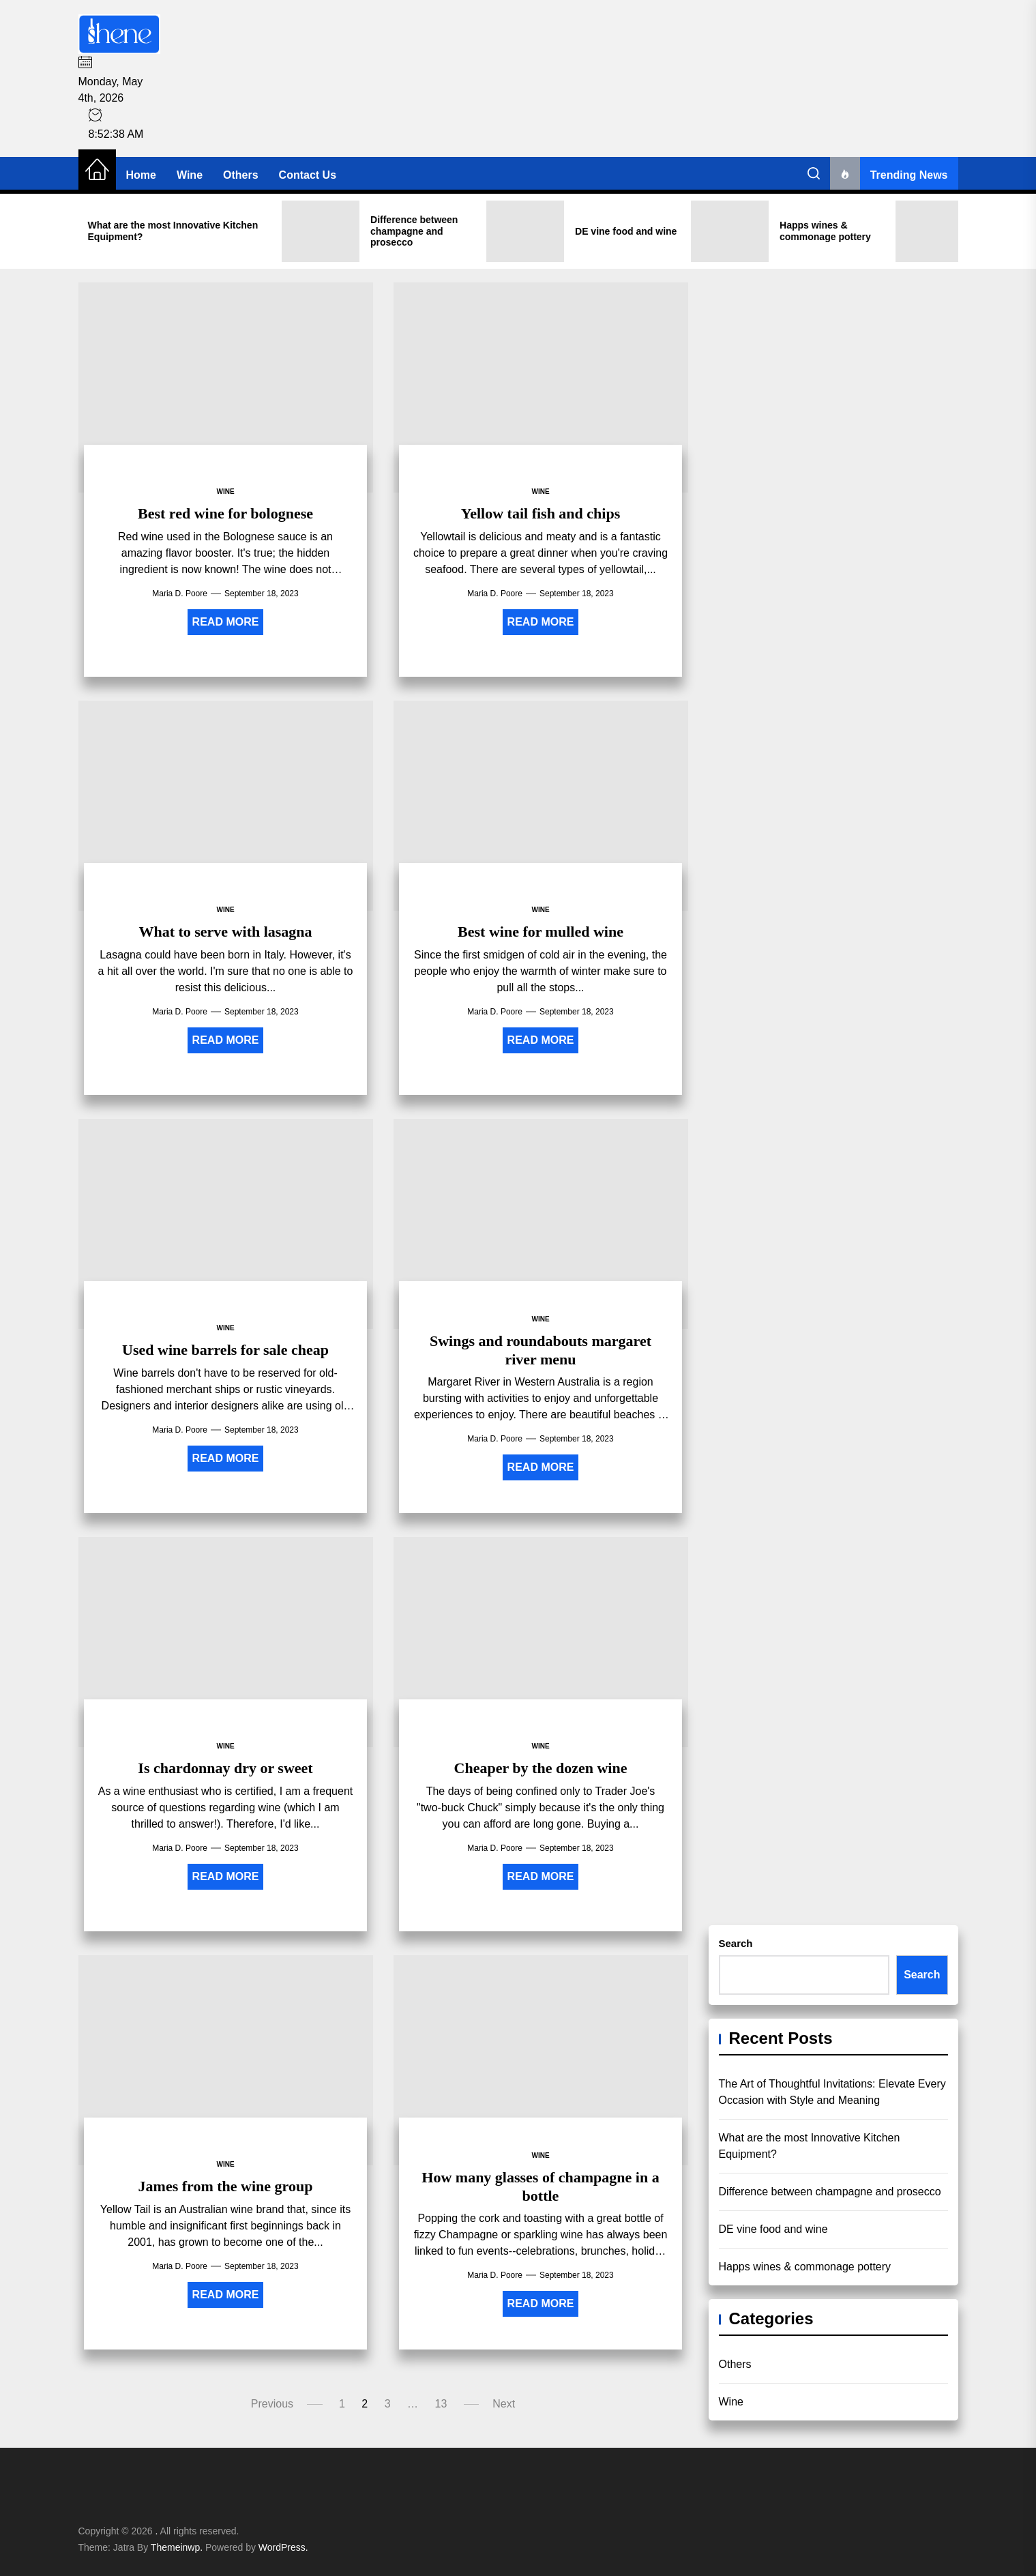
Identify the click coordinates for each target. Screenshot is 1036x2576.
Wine (190, 175)
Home (141, 175)
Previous (272, 2404)
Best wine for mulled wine (540, 931)
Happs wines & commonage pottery (805, 2266)
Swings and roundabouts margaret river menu (540, 1349)
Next (503, 2404)
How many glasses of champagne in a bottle (540, 2186)
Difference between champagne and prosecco (830, 2191)
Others (240, 175)
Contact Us (307, 175)
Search (736, 1943)
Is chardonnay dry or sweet (225, 1767)
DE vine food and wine (773, 2229)
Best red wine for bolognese (225, 513)
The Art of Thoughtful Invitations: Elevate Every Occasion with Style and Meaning (832, 2092)
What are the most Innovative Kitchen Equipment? (809, 2146)
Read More (225, 622)
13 (441, 2404)
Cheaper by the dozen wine (540, 1767)
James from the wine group (225, 2186)
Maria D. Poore (179, 593)
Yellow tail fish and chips (541, 513)
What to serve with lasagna (225, 931)
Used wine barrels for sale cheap (225, 1349)
